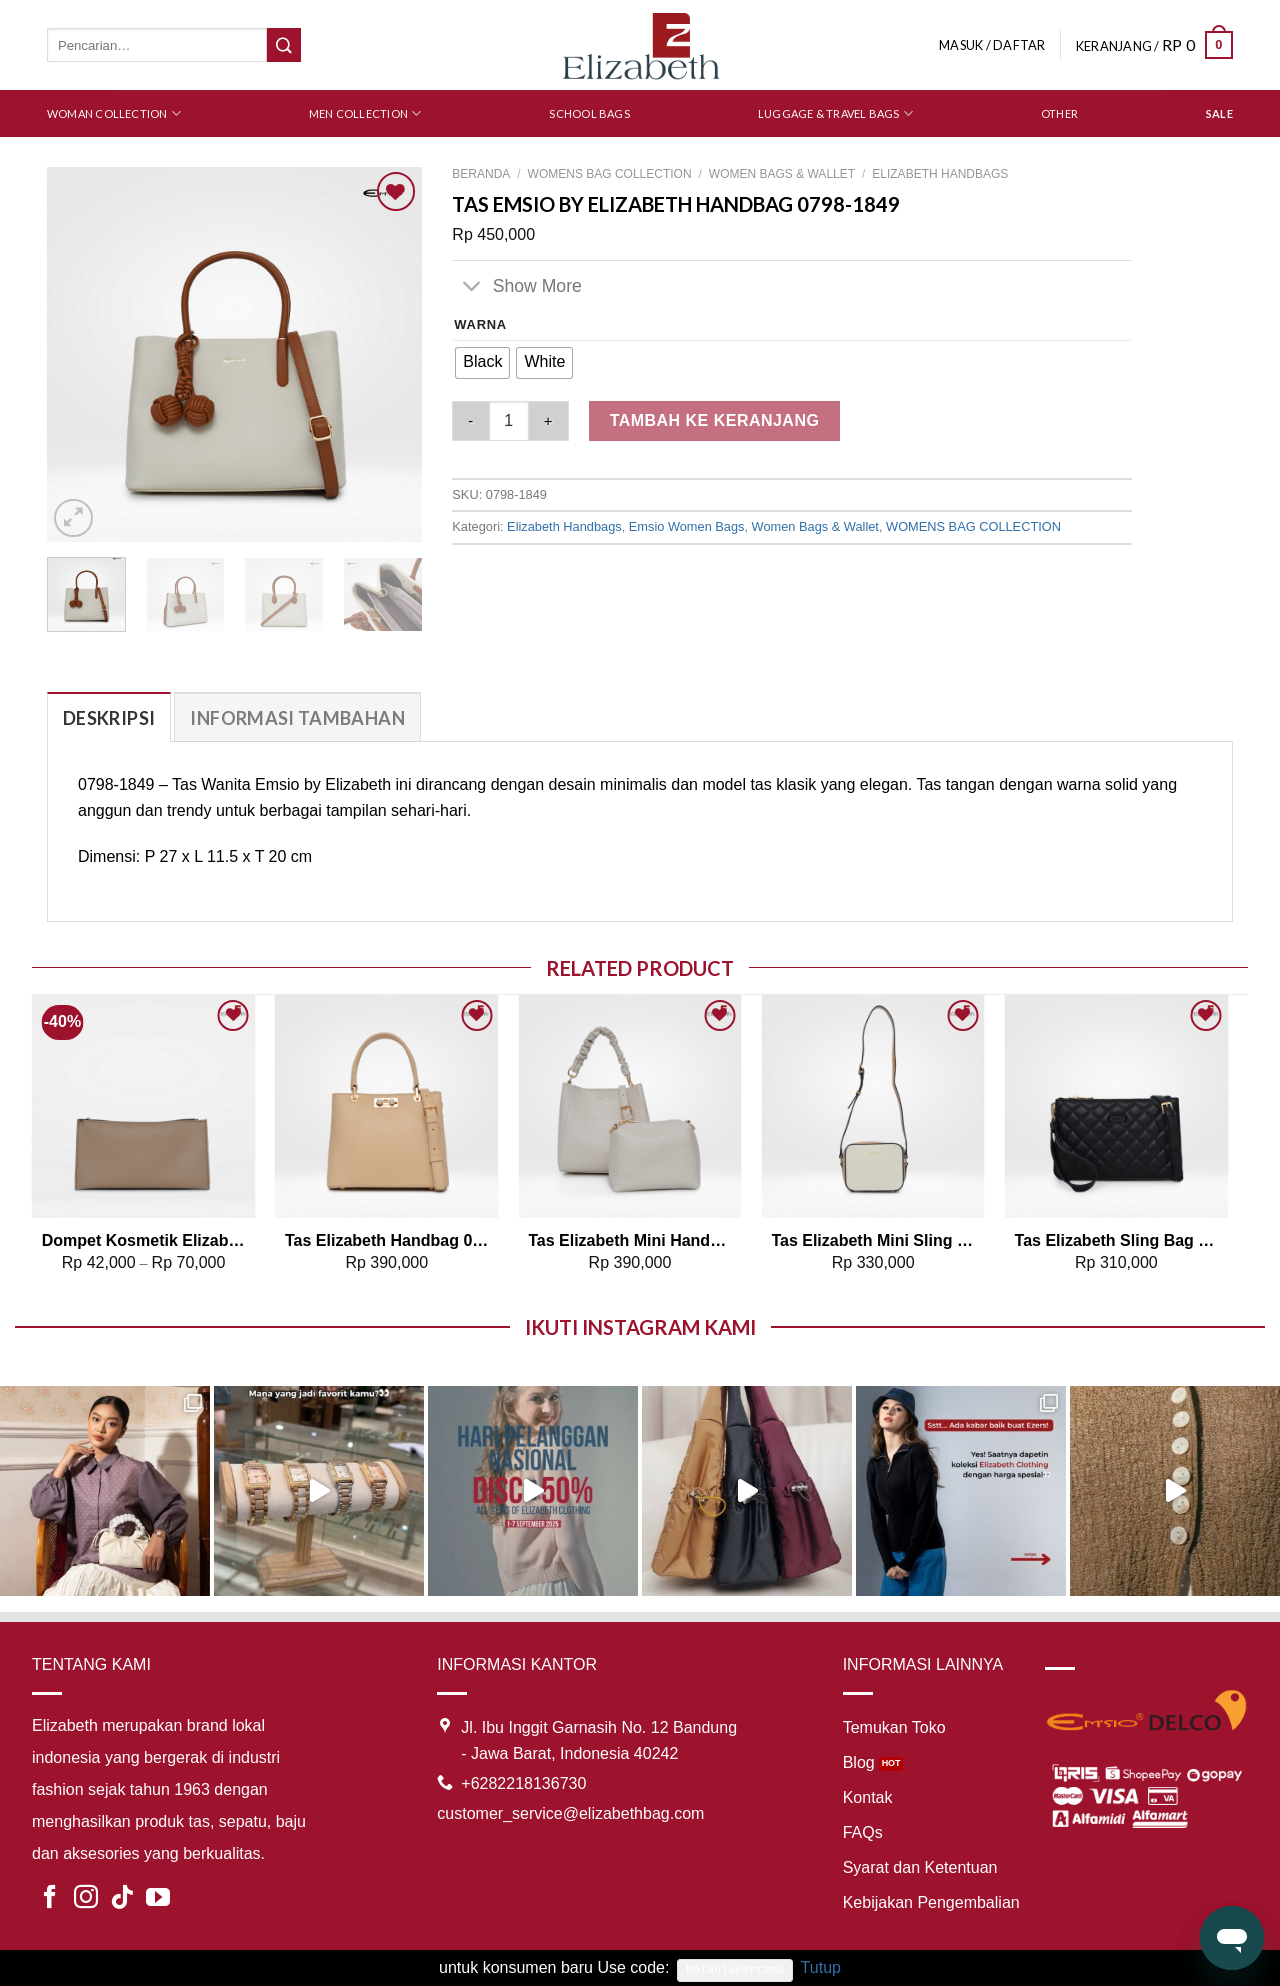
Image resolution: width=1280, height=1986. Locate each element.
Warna (480, 325)
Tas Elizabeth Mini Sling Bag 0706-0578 (873, 1240)
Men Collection (365, 113)
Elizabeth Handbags (940, 174)
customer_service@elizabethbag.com (570, 1813)
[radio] (482, 363)
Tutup (821, 1967)
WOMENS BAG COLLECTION (610, 174)
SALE (1219, 113)
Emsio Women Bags (687, 526)
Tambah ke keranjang (715, 420)
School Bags (589, 113)
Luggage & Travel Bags (835, 113)
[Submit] (284, 45)
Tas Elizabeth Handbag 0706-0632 (387, 1240)
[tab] (109, 717)
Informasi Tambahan (297, 718)
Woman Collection (114, 113)
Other (1059, 113)
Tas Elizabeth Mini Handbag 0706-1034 (630, 1240)
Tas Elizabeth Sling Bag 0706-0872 (1117, 1240)
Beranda (481, 174)
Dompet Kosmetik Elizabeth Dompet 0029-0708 (144, 1240)
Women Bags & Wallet (782, 174)
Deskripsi (109, 718)
